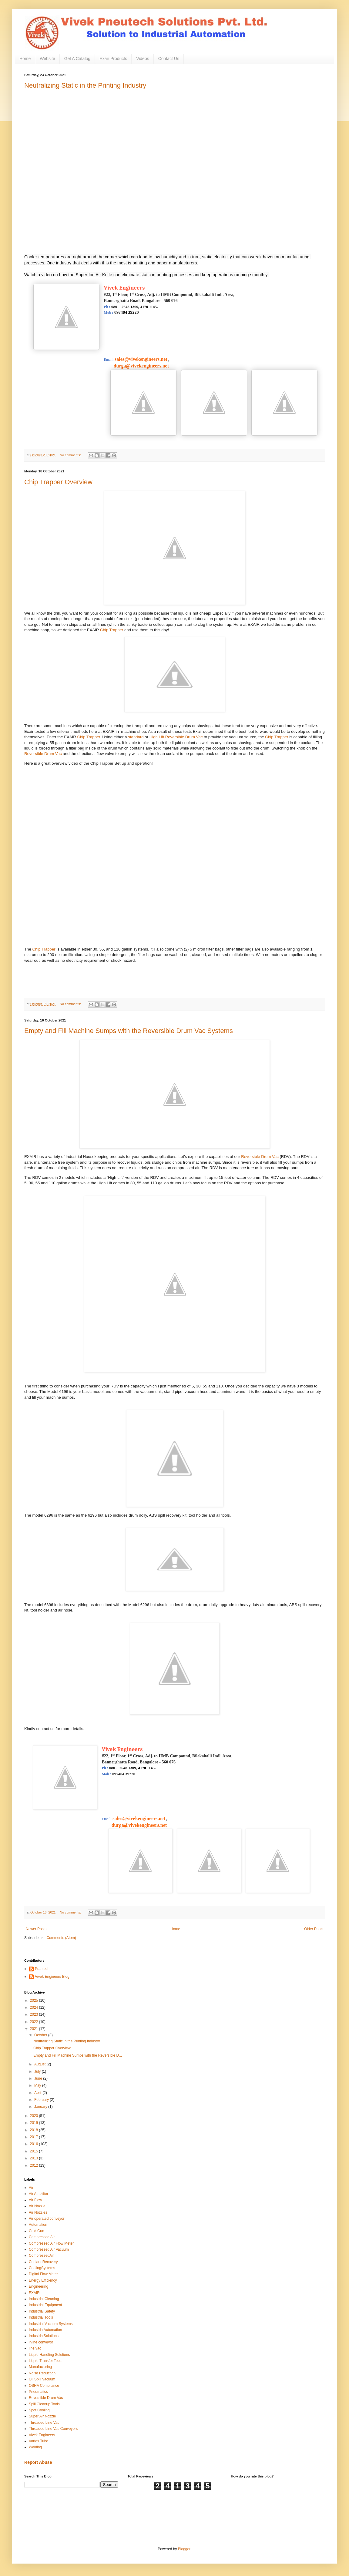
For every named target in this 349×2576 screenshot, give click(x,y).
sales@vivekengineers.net (141, 359)
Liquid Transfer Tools (45, 2361)
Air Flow (35, 2200)
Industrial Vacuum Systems (51, 2324)
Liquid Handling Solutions (49, 2355)
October (41, 2035)
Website (47, 58)
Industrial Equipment (45, 2305)
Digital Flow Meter (43, 2274)
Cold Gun (36, 2231)
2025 (34, 2000)
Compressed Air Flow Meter (51, 2243)
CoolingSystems (42, 2268)
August (40, 2064)
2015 (34, 2151)
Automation (38, 2224)
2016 (34, 2144)
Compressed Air (42, 2237)
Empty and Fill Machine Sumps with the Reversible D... (77, 2055)
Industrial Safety (42, 2311)
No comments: (71, 455)
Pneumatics (38, 2392)
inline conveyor (41, 2342)
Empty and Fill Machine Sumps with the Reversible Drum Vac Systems (128, 1031)
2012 (34, 2165)
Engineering (38, 2286)
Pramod (41, 1969)
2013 (34, 2158)
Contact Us (168, 58)
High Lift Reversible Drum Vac (176, 737)
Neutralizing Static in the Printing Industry (85, 85)
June (38, 2078)
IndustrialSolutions (44, 2336)
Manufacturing (40, 2367)
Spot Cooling (39, 2410)
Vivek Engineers (42, 2435)
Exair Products (113, 58)
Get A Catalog (77, 58)
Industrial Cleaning (44, 2299)
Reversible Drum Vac (43, 753)
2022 (34, 2022)
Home (25, 58)
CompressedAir (41, 2255)
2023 (34, 2014)
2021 (34, 2029)
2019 (34, 2123)
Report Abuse (38, 2462)
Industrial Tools (41, 2317)
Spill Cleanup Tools (44, 2404)
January (41, 2107)
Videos (142, 58)
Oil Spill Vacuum (42, 2379)
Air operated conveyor (46, 2218)
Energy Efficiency (43, 2280)
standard (135, 737)
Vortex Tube (38, 2441)
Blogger (184, 2549)
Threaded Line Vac (44, 2422)
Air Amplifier (38, 2194)
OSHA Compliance (44, 2385)
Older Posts (313, 1929)
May (38, 2085)
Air (31, 2187)
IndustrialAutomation (45, 2330)
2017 (34, 2137)
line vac (35, 2348)
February (42, 2100)
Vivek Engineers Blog (52, 1976)
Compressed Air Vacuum (49, 2249)
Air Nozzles (38, 2212)
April (38, 2093)
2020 (34, 2116)
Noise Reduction (42, 2373)
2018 (34, 2130)
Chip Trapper (111, 630)
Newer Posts (36, 1929)
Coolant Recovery (43, 2262)
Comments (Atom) (61, 1938)
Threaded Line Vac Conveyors (53, 2429)
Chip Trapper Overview (58, 482)
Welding (35, 2447)
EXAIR (34, 2293)
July (38, 2071)
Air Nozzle (37, 2206)
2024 (34, 2007)
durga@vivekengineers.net (136, 365)
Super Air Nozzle (42, 2416)
